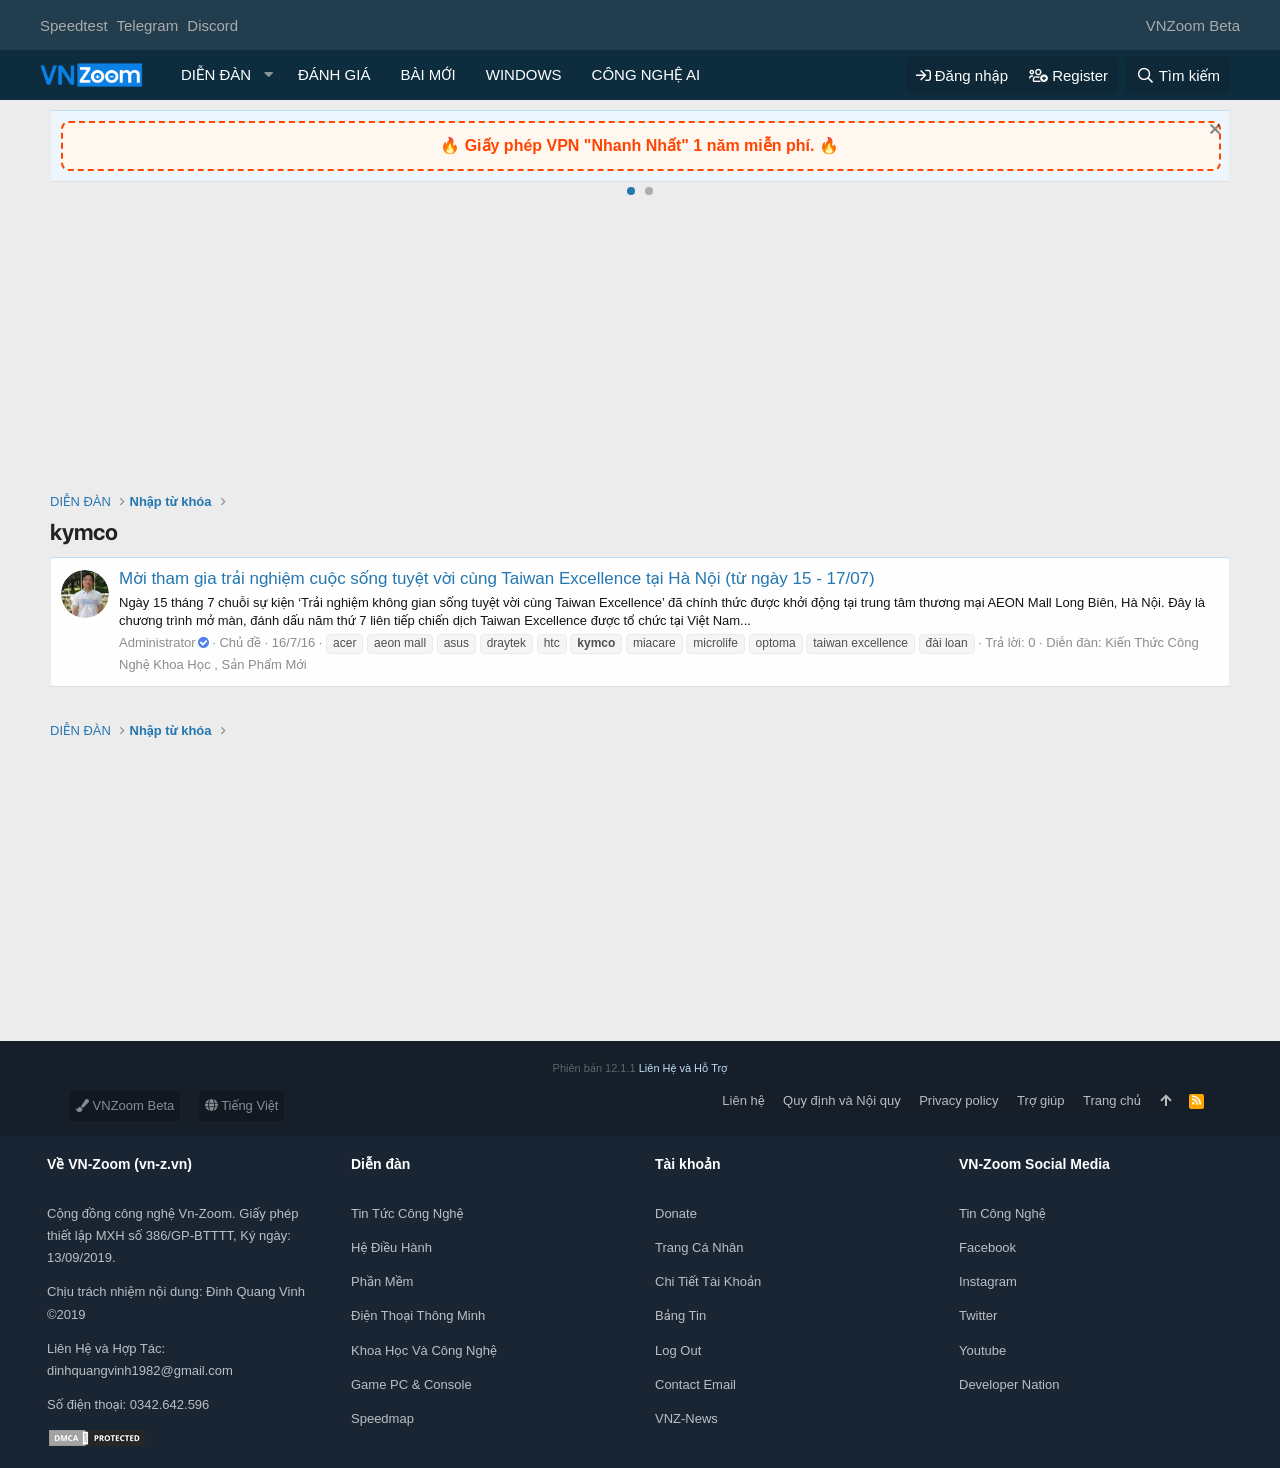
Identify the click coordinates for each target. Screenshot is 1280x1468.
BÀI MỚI (427, 74)
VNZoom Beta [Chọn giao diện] (1193, 25)
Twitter (978, 1315)
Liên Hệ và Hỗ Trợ (683, 1068)
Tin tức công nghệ (407, 1213)
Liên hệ (743, 1100)
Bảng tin (680, 1315)
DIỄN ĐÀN (216, 74)
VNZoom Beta (125, 1105)
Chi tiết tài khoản (708, 1281)
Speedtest (74, 25)
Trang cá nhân (699, 1247)
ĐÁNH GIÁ (334, 74)
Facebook (987, 1247)
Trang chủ (1112, 1100)
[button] (269, 74)
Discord (212, 25)
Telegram (147, 25)
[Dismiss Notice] (1212, 131)
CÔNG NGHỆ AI (646, 74)
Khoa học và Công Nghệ (424, 1350)
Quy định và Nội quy (842, 1100)
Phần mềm (382, 1281)
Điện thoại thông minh (418, 1315)
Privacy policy (958, 1100)
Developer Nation (1009, 1384)
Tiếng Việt (242, 1105)
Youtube (982, 1350)
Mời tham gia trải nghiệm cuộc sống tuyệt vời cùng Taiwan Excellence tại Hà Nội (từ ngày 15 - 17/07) (497, 578)
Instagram (988, 1281)
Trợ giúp (1040, 1100)
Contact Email (695, 1384)
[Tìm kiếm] (1178, 75)
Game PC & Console (411, 1384)
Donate (676, 1213)
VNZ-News (686, 1418)
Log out (678, 1350)
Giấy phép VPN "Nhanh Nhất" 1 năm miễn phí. (642, 145)
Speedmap (382, 1418)
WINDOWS (524, 74)
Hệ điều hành (391, 1247)
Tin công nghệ (1002, 1213)
